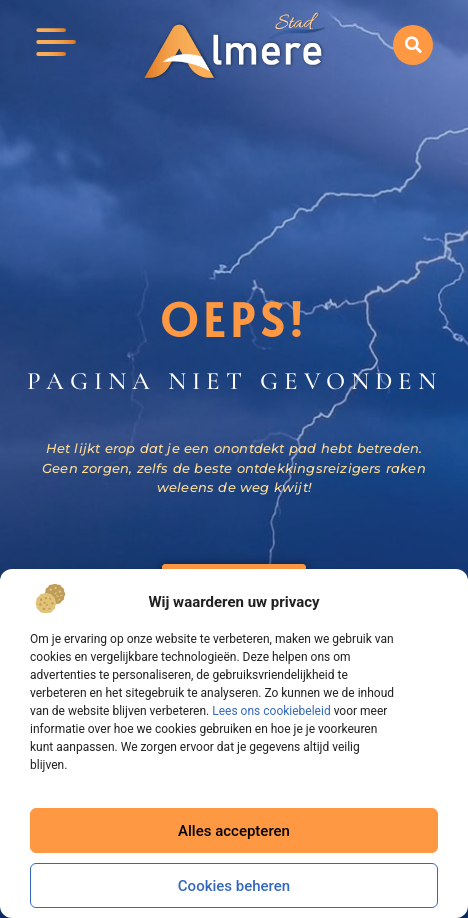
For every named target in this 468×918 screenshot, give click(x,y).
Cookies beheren (234, 886)
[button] (413, 45)
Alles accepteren (234, 831)
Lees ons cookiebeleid (271, 711)
